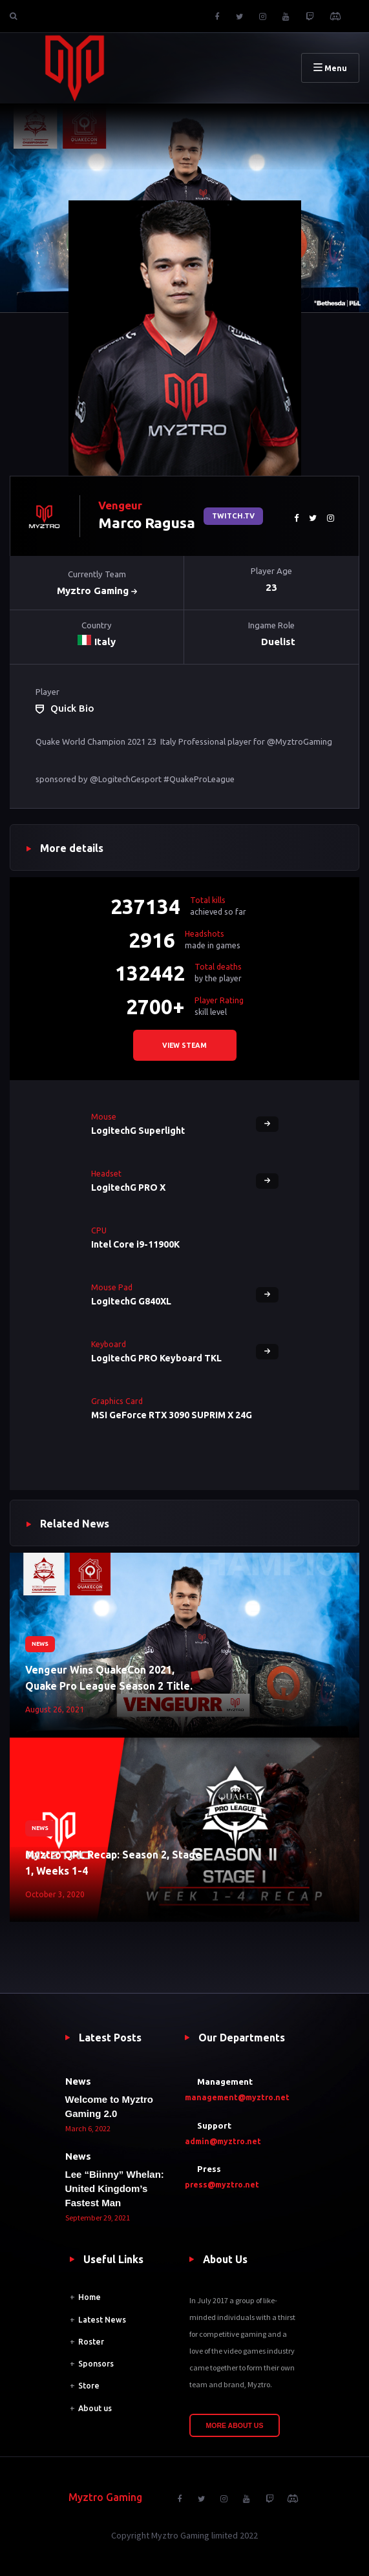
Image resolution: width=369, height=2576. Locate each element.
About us (95, 2408)
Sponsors (96, 2363)
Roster (91, 2341)
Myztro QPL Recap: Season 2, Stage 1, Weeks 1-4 (113, 1863)
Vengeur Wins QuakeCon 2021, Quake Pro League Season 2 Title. (109, 1678)
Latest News (102, 2319)
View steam (184, 1045)
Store (89, 2385)
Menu (330, 67)
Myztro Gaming (97, 590)
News (40, 1644)
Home (89, 2297)
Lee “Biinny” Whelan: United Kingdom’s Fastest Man (114, 2188)
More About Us (235, 2425)
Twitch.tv (233, 516)
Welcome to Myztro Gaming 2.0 (109, 2106)
